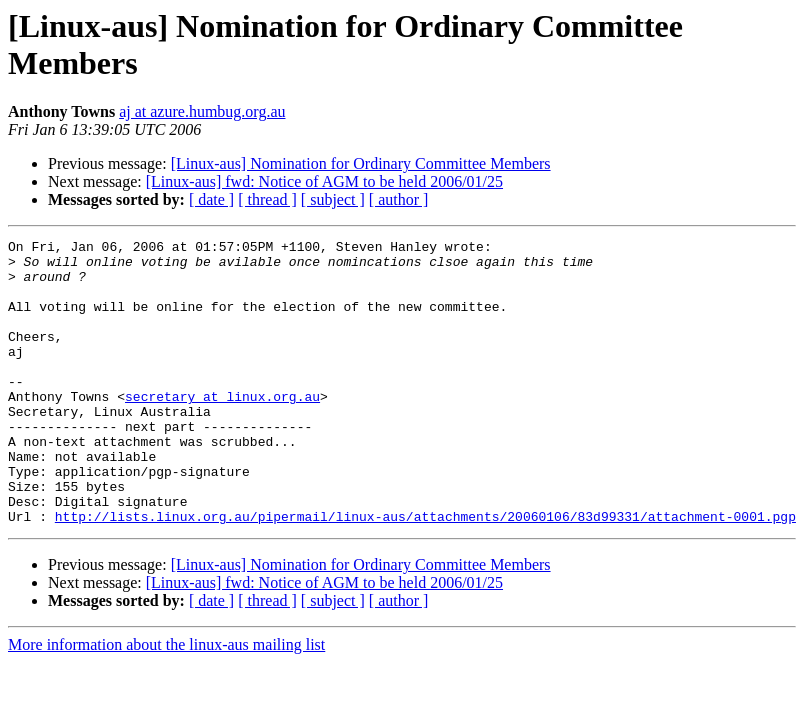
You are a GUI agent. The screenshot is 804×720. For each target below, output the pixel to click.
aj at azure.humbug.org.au (202, 111)
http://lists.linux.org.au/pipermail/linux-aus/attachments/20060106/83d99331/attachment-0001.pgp (425, 573)
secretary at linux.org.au (222, 429)
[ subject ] (333, 199)
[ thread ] (267, 199)
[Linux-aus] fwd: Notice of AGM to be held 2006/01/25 (324, 181)
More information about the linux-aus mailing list (166, 701)
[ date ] (211, 199)
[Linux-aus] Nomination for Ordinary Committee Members (361, 163)
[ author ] (399, 199)
